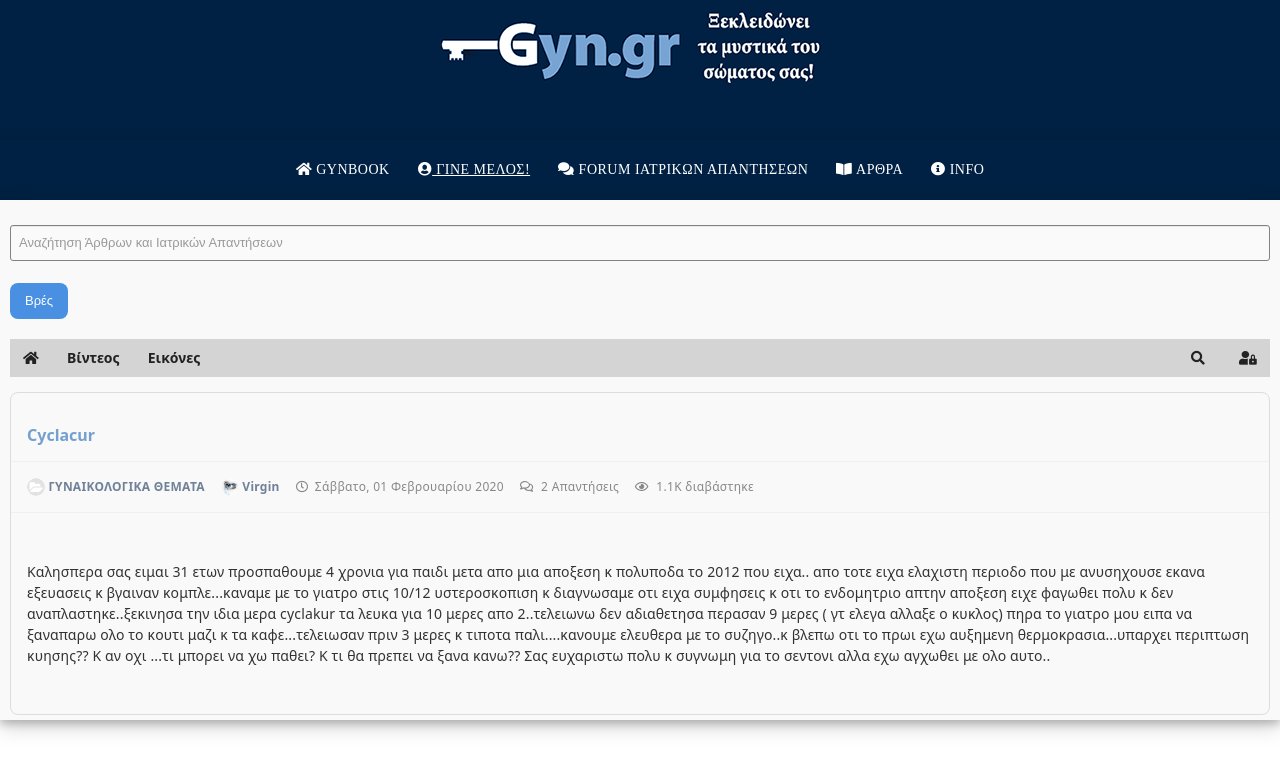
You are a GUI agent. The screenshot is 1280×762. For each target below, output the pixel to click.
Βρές (39, 300)
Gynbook (343, 169)
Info (957, 169)
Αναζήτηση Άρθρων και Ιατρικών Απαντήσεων (10, 205)
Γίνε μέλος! (474, 169)
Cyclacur (61, 435)
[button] (1198, 358)
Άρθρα (869, 169)
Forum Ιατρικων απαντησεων (683, 169)
